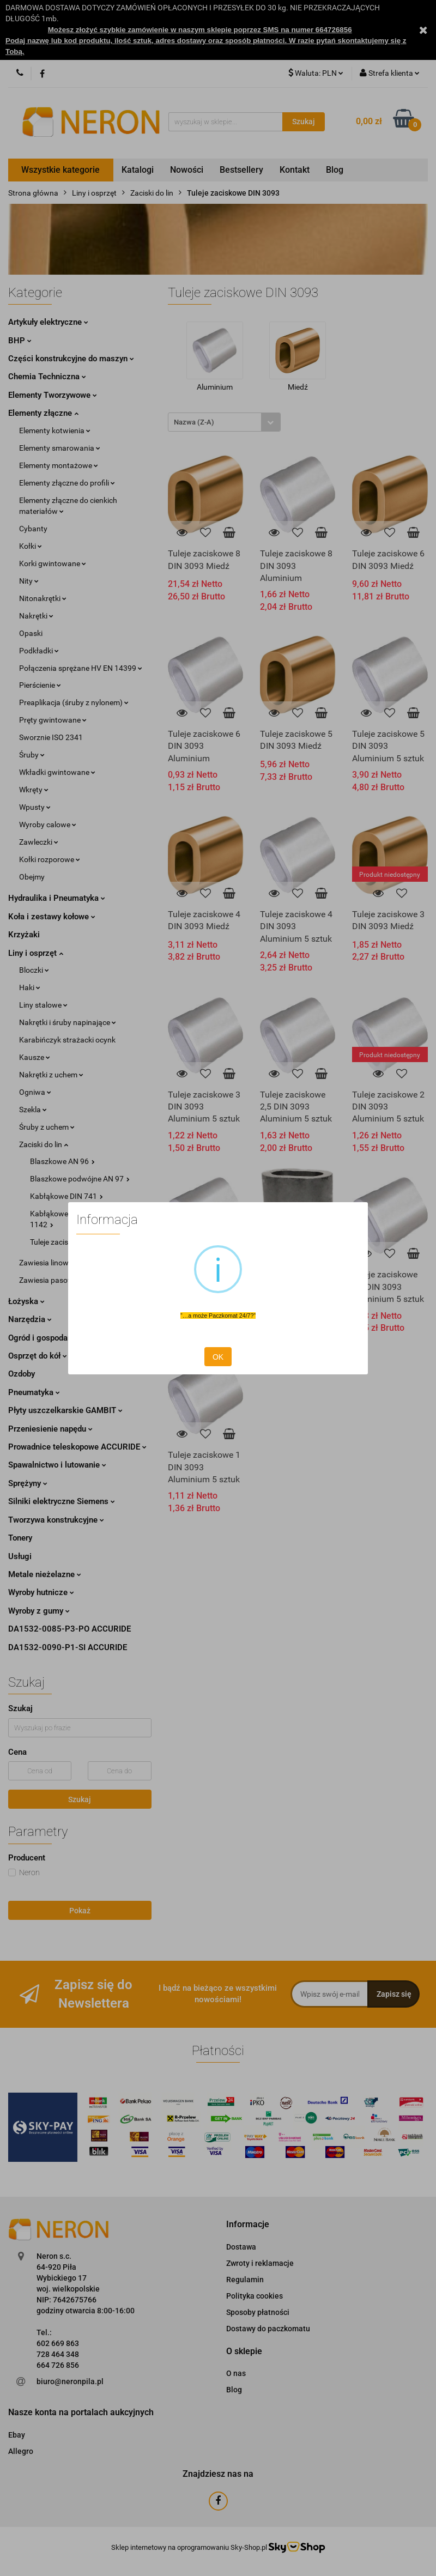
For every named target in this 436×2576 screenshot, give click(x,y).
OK (218, 1357)
